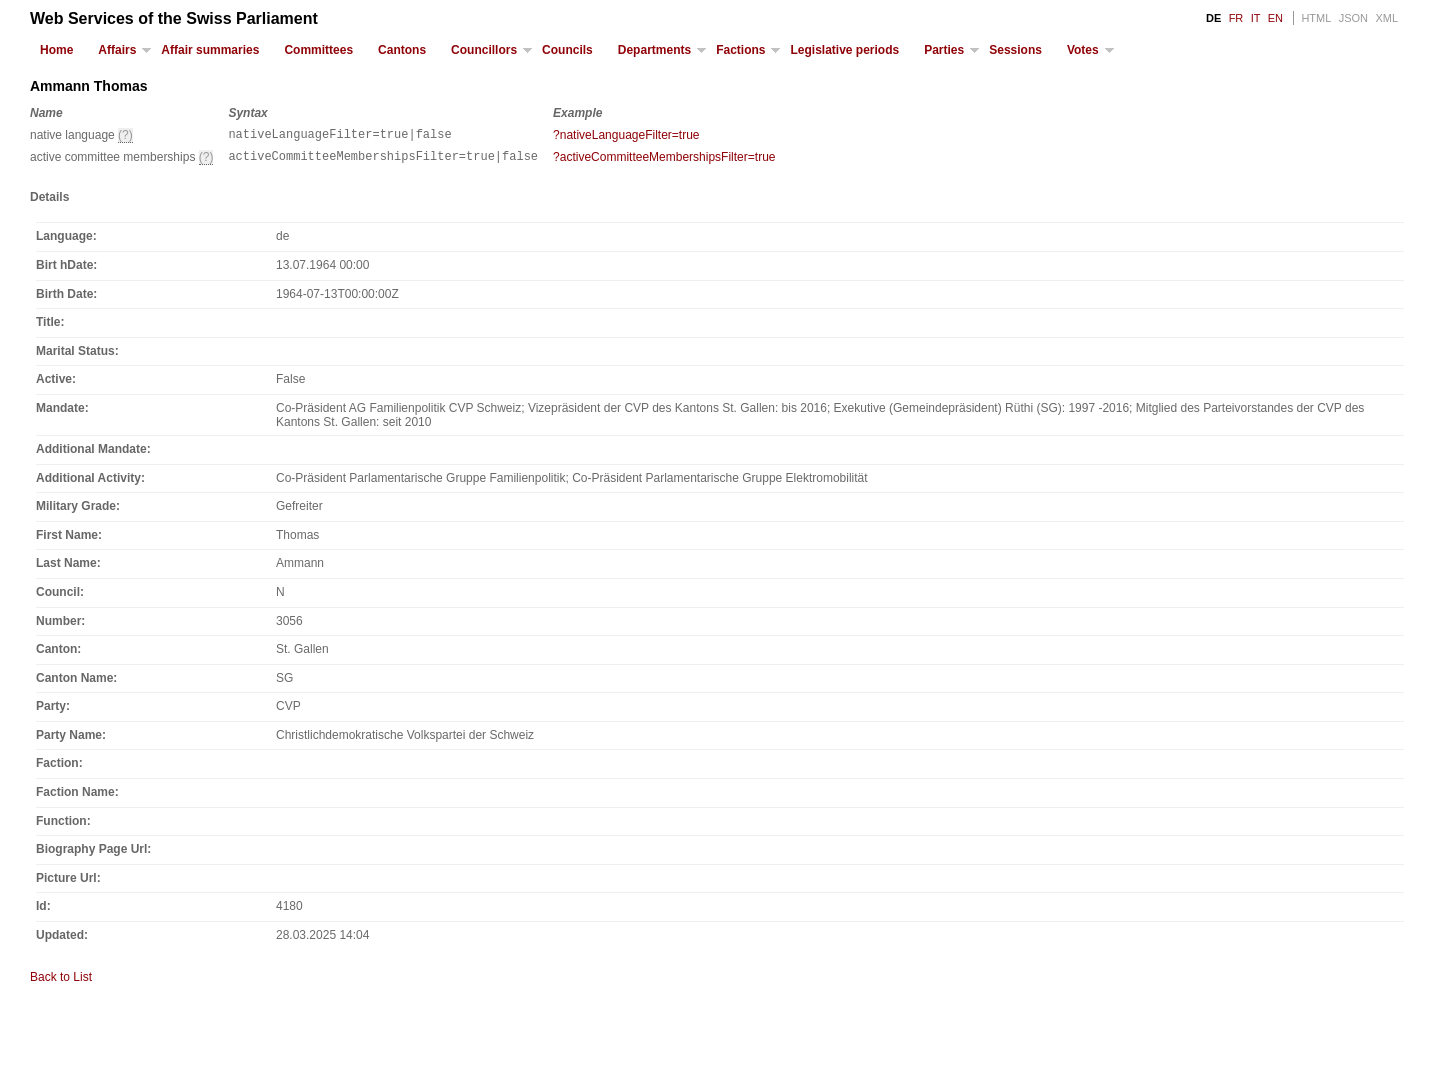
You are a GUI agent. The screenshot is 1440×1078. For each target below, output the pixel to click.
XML (1386, 18)
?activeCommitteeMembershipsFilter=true (664, 160)
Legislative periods (844, 50)
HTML (1316, 18)
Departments (654, 50)
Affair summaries (210, 50)
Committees (318, 50)
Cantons (402, 50)
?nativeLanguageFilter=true (626, 135)
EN (1275, 18)
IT (1256, 18)
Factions (740, 50)
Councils (567, 50)
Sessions (1015, 50)
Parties (944, 50)
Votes (1083, 50)
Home (56, 50)
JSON (1353, 18)
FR (1236, 18)
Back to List (61, 983)
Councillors (484, 50)
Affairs (117, 50)
